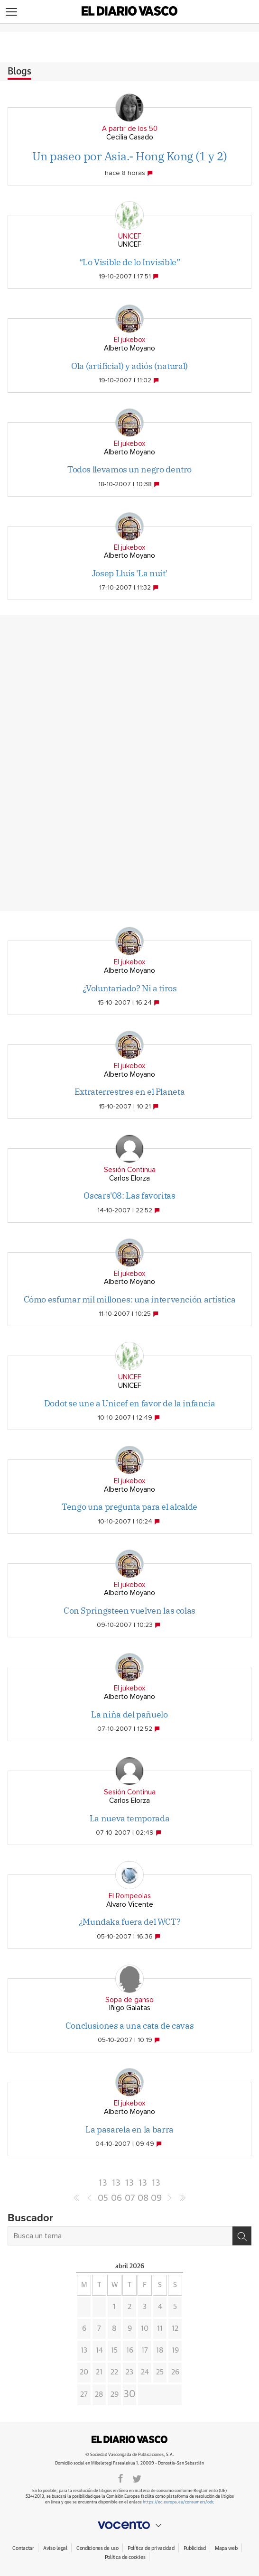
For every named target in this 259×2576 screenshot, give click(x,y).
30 (130, 2394)
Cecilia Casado (129, 137)
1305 (103, 2184)
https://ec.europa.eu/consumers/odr (178, 2502)
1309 (156, 2184)
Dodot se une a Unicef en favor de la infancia (129, 1403)
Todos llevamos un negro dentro (129, 469)
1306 (116, 2184)
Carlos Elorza (129, 1178)
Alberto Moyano (129, 348)
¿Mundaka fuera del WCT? (130, 1921)
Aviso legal (55, 2548)
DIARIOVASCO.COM (129, 2439)
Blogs (19, 71)
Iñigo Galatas (129, 2008)
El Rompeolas (130, 1896)
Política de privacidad (151, 2548)
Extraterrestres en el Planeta (129, 1091)
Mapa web (226, 2548)
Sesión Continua (130, 1169)
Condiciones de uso (97, 2548)
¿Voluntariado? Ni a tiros (130, 988)
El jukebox (129, 339)
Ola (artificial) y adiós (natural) (129, 365)
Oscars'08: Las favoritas (129, 1195)
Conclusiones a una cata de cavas (129, 2025)
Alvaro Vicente (129, 1904)
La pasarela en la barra (129, 2129)
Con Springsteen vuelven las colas (129, 1610)
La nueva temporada (130, 1818)
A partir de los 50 (129, 128)
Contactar (23, 2548)
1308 (143, 2184)
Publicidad (195, 2548)
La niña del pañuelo (129, 1714)
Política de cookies (125, 2557)
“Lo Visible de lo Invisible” (129, 262)
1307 (130, 2184)
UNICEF (129, 236)
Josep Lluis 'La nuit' (129, 573)
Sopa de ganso (129, 2000)
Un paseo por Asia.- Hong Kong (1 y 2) (129, 156)
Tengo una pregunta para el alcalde (129, 1506)
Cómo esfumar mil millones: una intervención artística (130, 1299)
